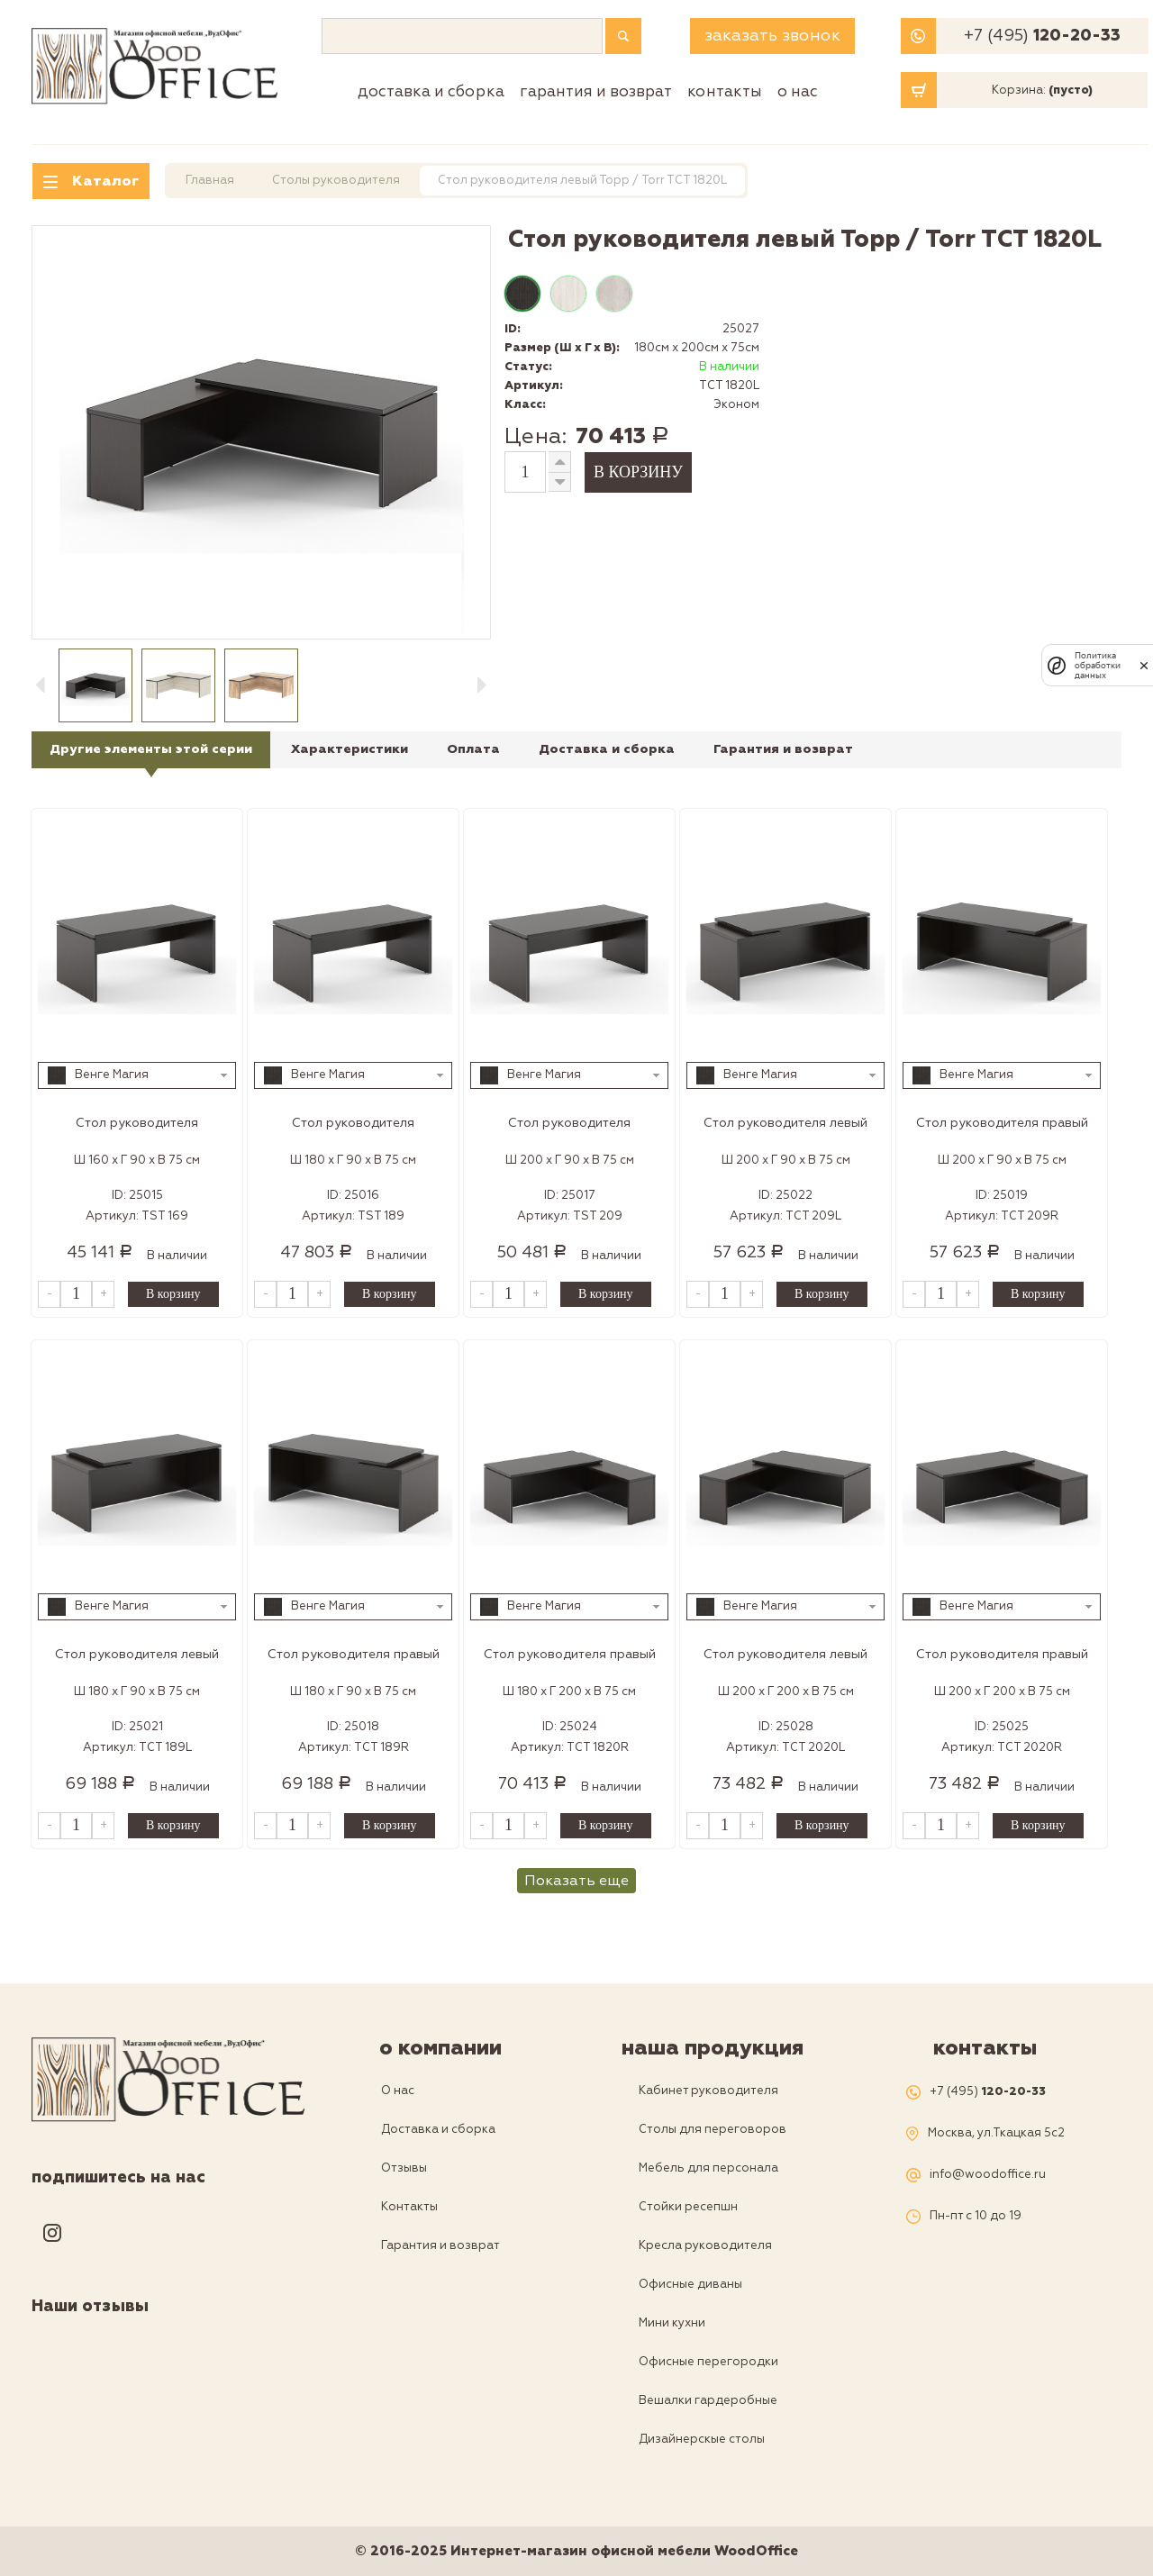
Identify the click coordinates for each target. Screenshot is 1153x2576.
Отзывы (404, 2168)
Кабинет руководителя (708, 2090)
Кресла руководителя (705, 2245)
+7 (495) (1042, 36)
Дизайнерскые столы (702, 2439)
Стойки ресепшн (688, 2207)
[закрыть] (1144, 665)
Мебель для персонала (708, 2168)
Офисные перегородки (708, 2361)
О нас (797, 91)
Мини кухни (672, 2323)
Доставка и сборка (431, 91)
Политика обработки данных (1098, 665)
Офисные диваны (690, 2284)
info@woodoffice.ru (988, 2175)
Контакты (724, 91)
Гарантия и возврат (596, 91)
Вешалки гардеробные (708, 2400)
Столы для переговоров (712, 2129)
